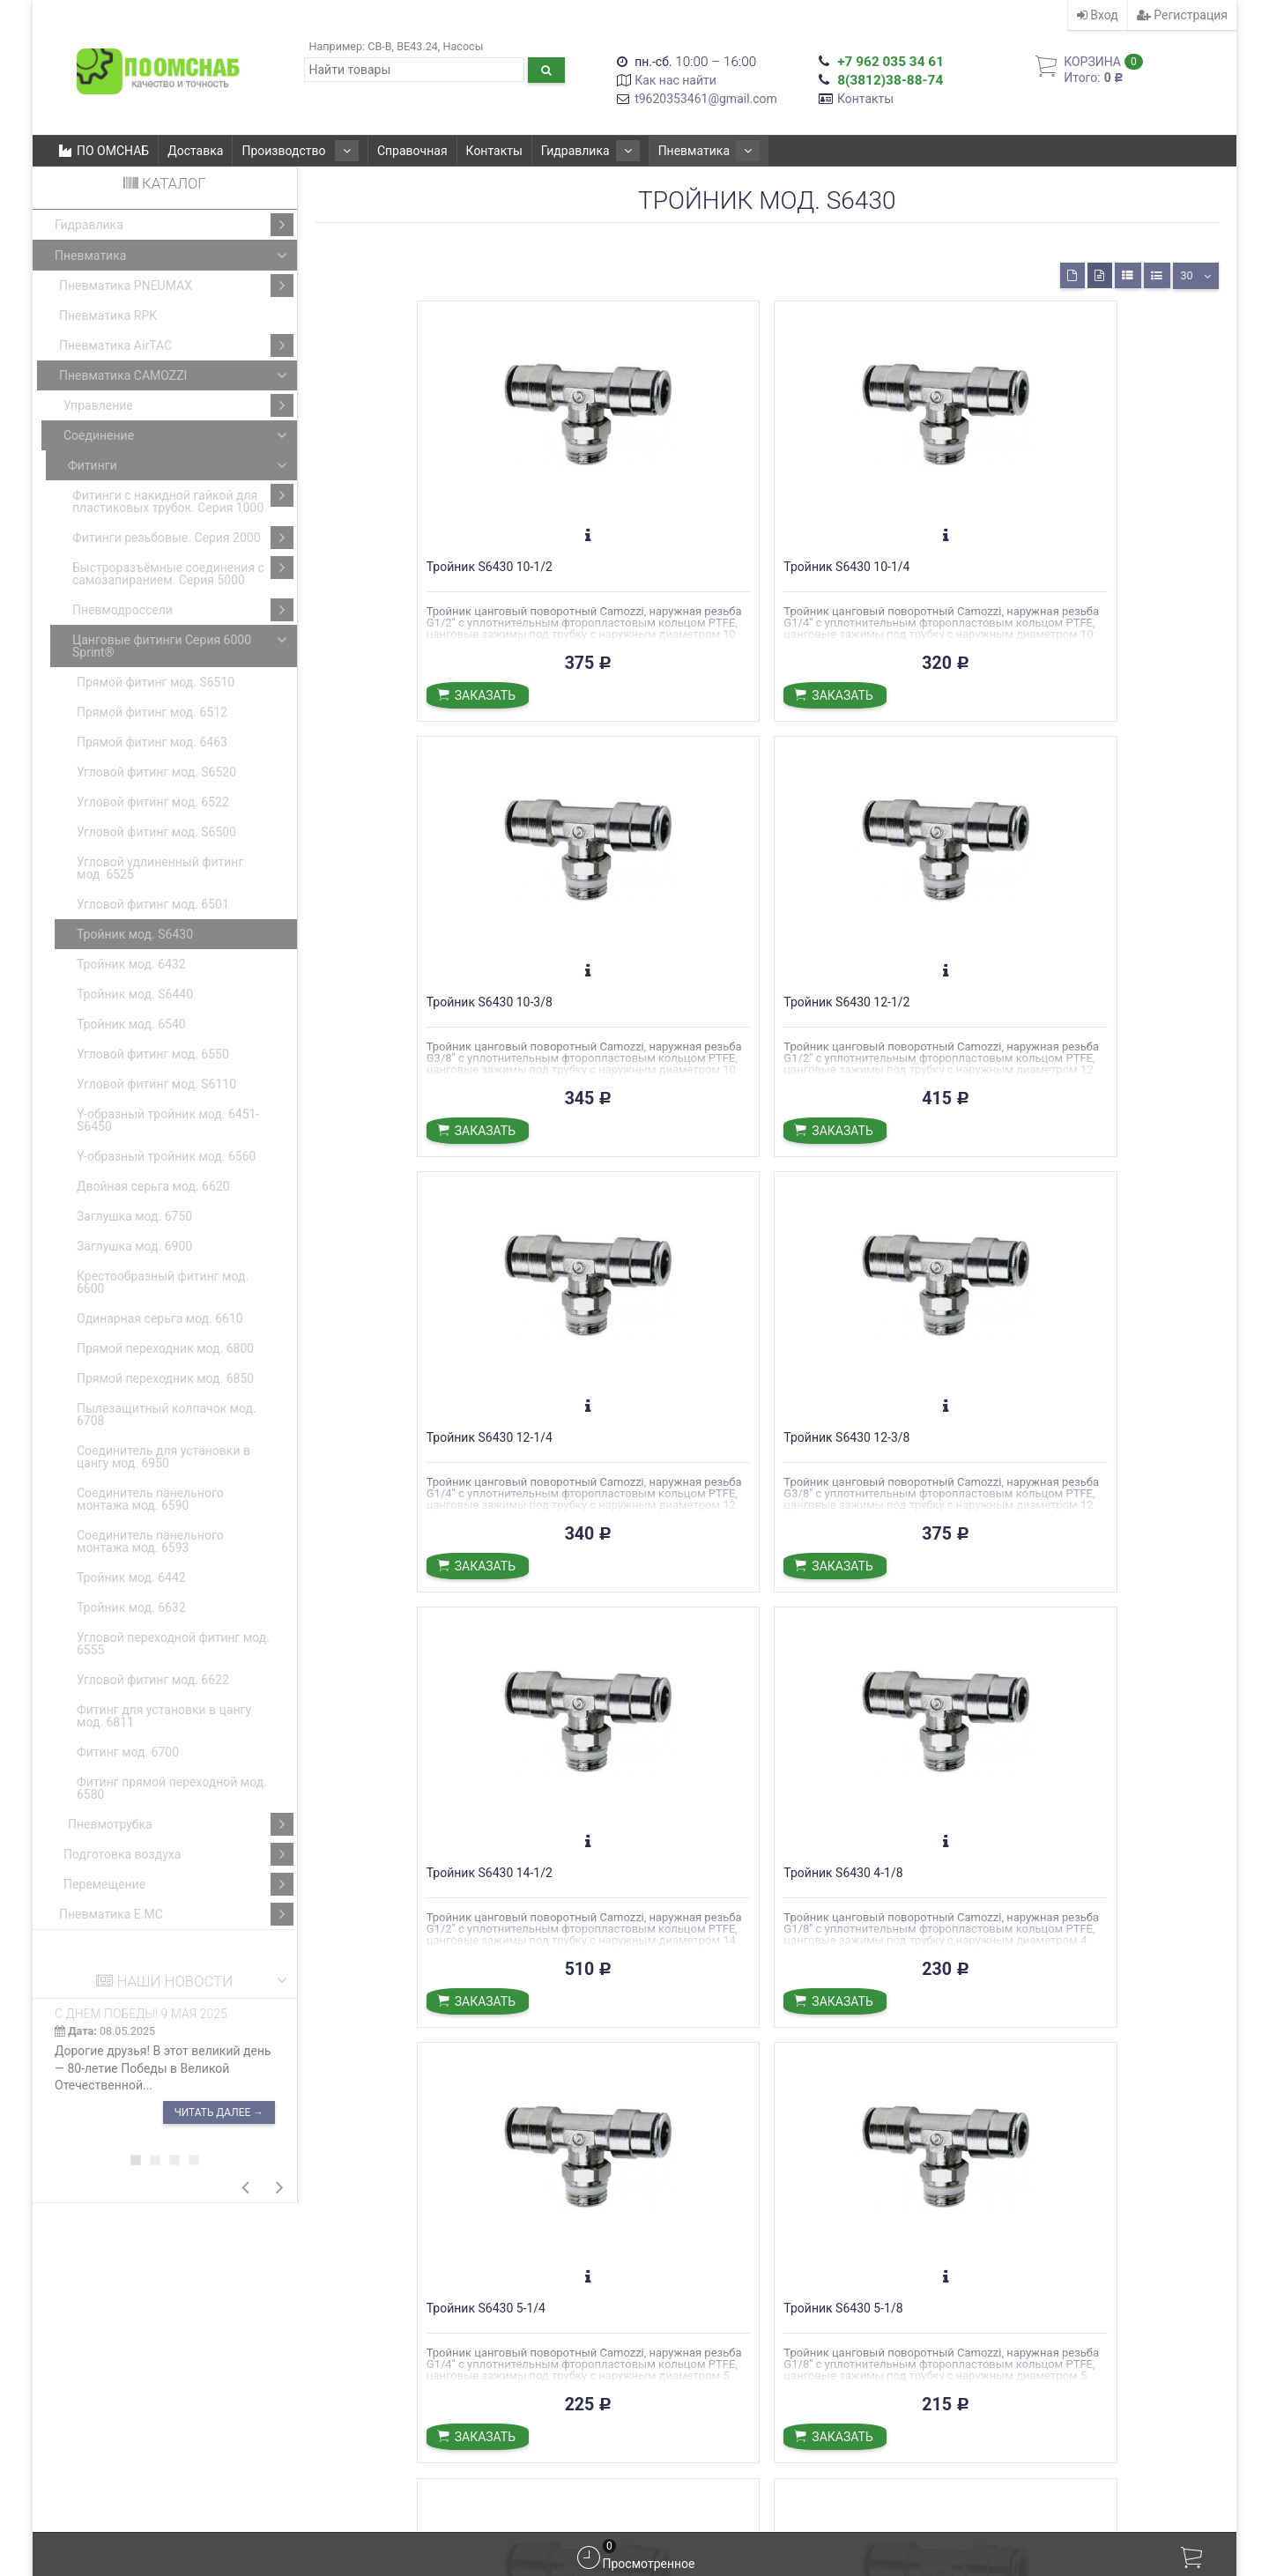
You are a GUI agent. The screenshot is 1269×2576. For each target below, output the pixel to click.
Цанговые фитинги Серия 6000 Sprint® (182, 643)
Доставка (195, 151)
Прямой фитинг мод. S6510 (155, 682)
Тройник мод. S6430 (135, 934)
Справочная (398, 151)
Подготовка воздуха (178, 1854)
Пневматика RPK (108, 315)
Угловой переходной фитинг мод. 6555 (173, 1643)
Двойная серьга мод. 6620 (153, 1186)
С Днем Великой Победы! (722, 2353)
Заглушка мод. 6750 (134, 1216)
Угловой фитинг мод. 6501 (153, 904)
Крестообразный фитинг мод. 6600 (163, 1282)
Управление (178, 405)
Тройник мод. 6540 (131, 1024)
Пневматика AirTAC (176, 345)
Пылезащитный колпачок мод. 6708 (166, 1414)
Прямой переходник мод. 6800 (165, 1348)
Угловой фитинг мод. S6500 (156, 832)
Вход (1097, 15)
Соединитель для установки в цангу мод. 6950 (163, 1457)
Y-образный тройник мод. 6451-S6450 (168, 1120)
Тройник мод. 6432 (131, 964)
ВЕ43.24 (417, 46)
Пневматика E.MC (176, 1914)
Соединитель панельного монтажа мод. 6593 (150, 1541)
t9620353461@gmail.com (705, 99)
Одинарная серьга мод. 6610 (160, 1318)
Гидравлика (569, 150)
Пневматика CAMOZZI (176, 375)
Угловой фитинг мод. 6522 (153, 802)
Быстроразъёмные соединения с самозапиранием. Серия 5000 (182, 571)
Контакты (865, 99)
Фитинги (180, 465)
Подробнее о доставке (559, 2363)
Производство (293, 150)
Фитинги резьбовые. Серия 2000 (182, 537)
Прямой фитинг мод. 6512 (152, 712)
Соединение (178, 435)
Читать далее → (218, 2112)
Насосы (462, 46)
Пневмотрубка (180, 1824)
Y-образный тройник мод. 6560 (166, 1156)
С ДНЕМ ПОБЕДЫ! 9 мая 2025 (141, 2014)
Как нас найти (675, 80)
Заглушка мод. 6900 (134, 1246)
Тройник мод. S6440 (135, 994)
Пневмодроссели (182, 609)
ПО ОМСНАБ (104, 151)
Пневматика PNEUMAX (176, 285)
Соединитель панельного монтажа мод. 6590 (150, 1499)
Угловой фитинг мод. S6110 (156, 1084)
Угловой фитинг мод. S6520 (156, 772)
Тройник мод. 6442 (131, 1577)
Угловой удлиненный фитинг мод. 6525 (160, 868)
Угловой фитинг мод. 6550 (153, 1054)
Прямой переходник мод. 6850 (165, 1378)
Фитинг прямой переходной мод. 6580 (172, 1788)
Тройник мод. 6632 (131, 1607)
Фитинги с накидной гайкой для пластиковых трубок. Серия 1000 (182, 499)
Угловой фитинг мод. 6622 (153, 1680)
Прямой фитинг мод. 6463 (152, 742)
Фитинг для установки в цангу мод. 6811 (164, 1716)
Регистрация (1182, 15)
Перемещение (178, 1884)
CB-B (379, 46)
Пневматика (673, 150)
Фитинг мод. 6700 (128, 1752)
